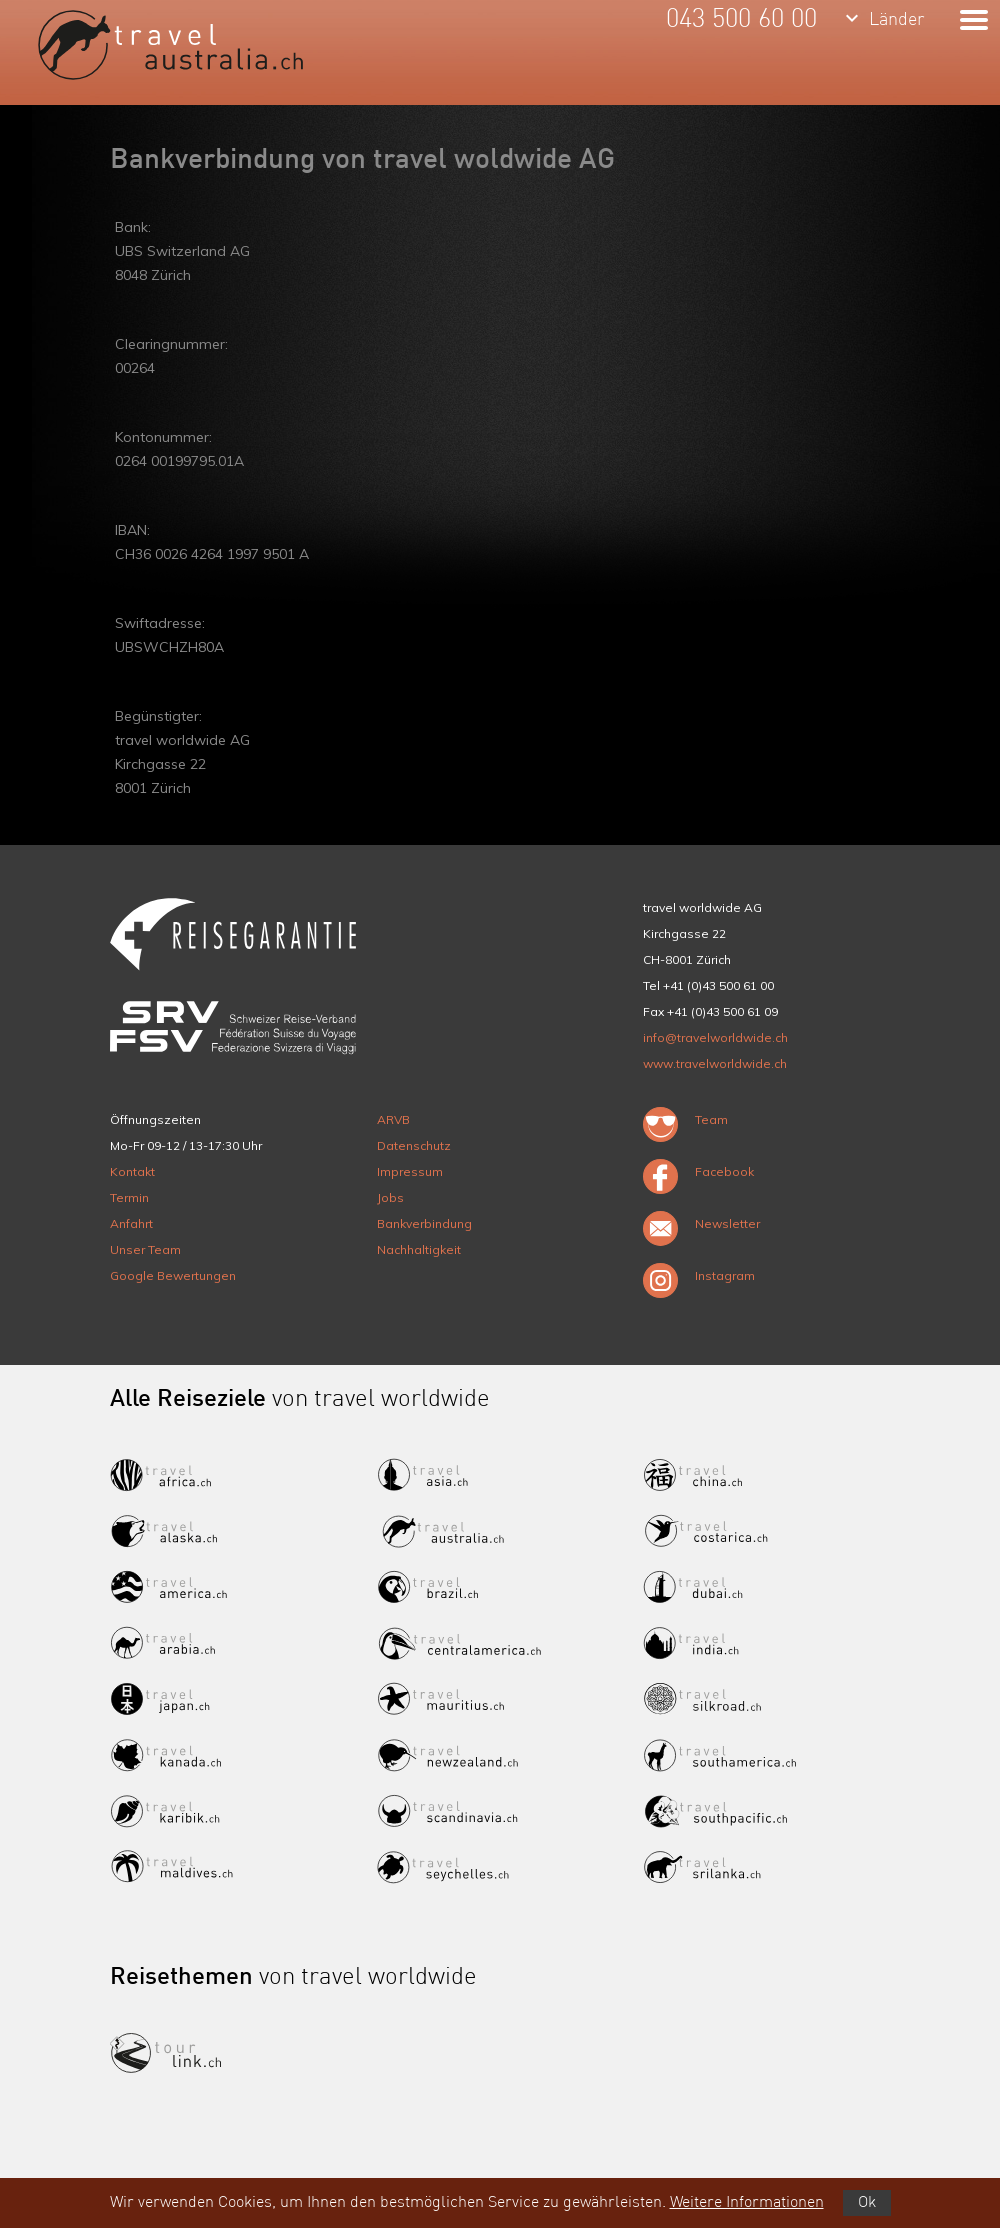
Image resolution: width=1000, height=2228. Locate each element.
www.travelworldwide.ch (715, 1063)
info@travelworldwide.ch (715, 1037)
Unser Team (145, 1249)
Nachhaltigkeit (419, 1249)
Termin (129, 1197)
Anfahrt (131, 1223)
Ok (867, 2203)
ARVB (393, 1119)
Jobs (390, 1197)
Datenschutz (414, 1145)
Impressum (410, 1171)
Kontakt (132, 1171)
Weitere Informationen (747, 2203)
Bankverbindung (424, 1223)
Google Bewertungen (173, 1275)
